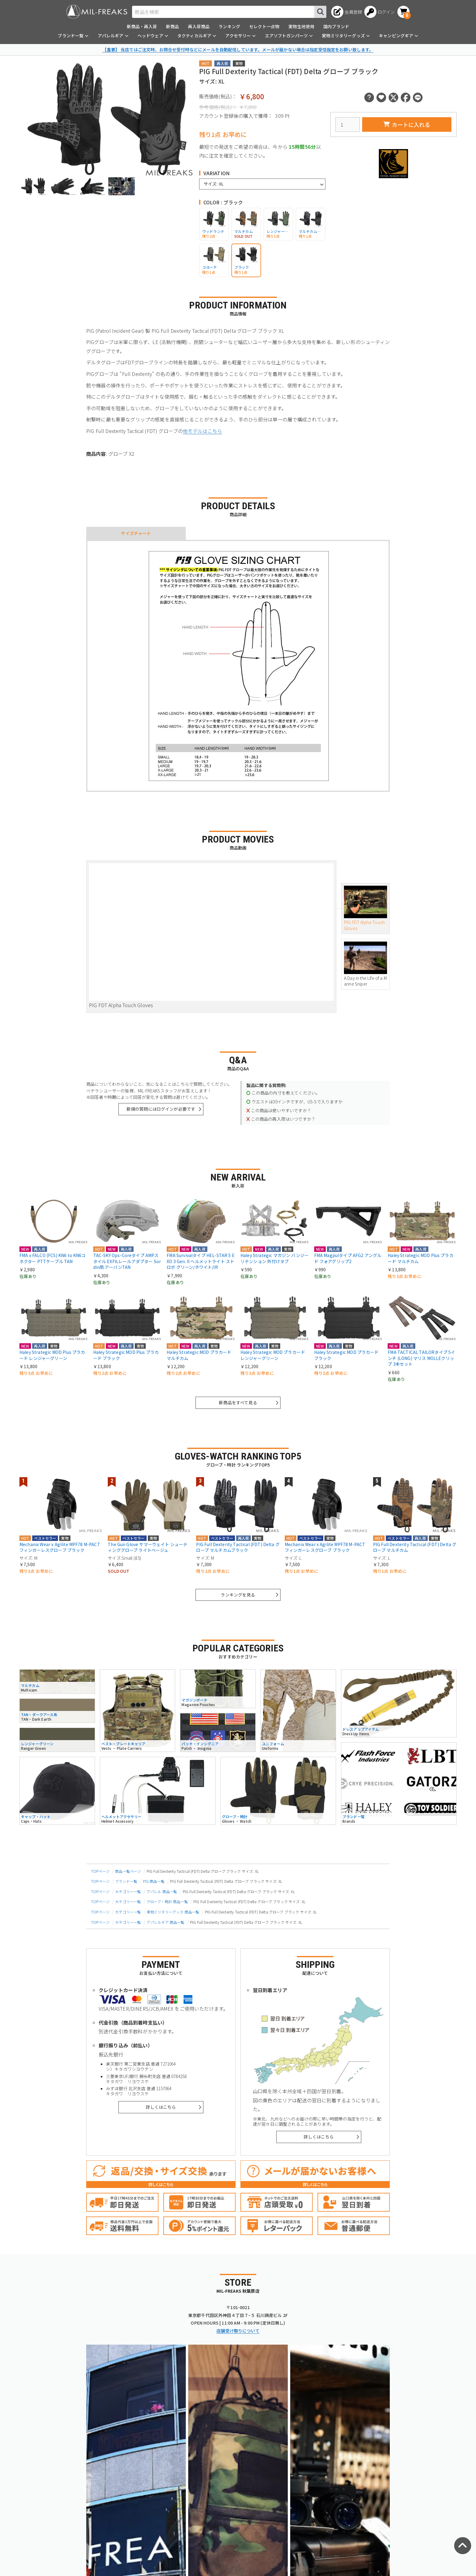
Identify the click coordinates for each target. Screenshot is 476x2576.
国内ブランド (336, 26)
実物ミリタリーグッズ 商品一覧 (173, 1911)
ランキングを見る (238, 1595)
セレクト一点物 (264, 26)
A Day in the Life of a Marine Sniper (365, 964)
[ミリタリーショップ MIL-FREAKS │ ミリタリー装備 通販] (96, 12)
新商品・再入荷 (142, 26)
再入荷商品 (198, 26)
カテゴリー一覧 (128, 1891)
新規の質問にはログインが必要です (161, 1109)
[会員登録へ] (346, 12)
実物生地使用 (301, 26)
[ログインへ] (379, 12)
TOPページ (100, 1871)
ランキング (229, 26)
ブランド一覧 (126, 1881)
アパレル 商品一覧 (162, 1891)
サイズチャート (136, 533)
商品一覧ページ (128, 1871)
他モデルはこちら (202, 430)
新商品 (172, 26)
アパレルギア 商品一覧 (166, 1922)
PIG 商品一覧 (154, 1881)
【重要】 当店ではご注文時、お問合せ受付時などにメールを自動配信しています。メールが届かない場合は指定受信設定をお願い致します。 (237, 49)
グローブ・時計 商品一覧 (167, 1901)
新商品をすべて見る (238, 1402)
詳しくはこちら (161, 2107)
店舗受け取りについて (238, 2331)
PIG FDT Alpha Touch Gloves (365, 908)
